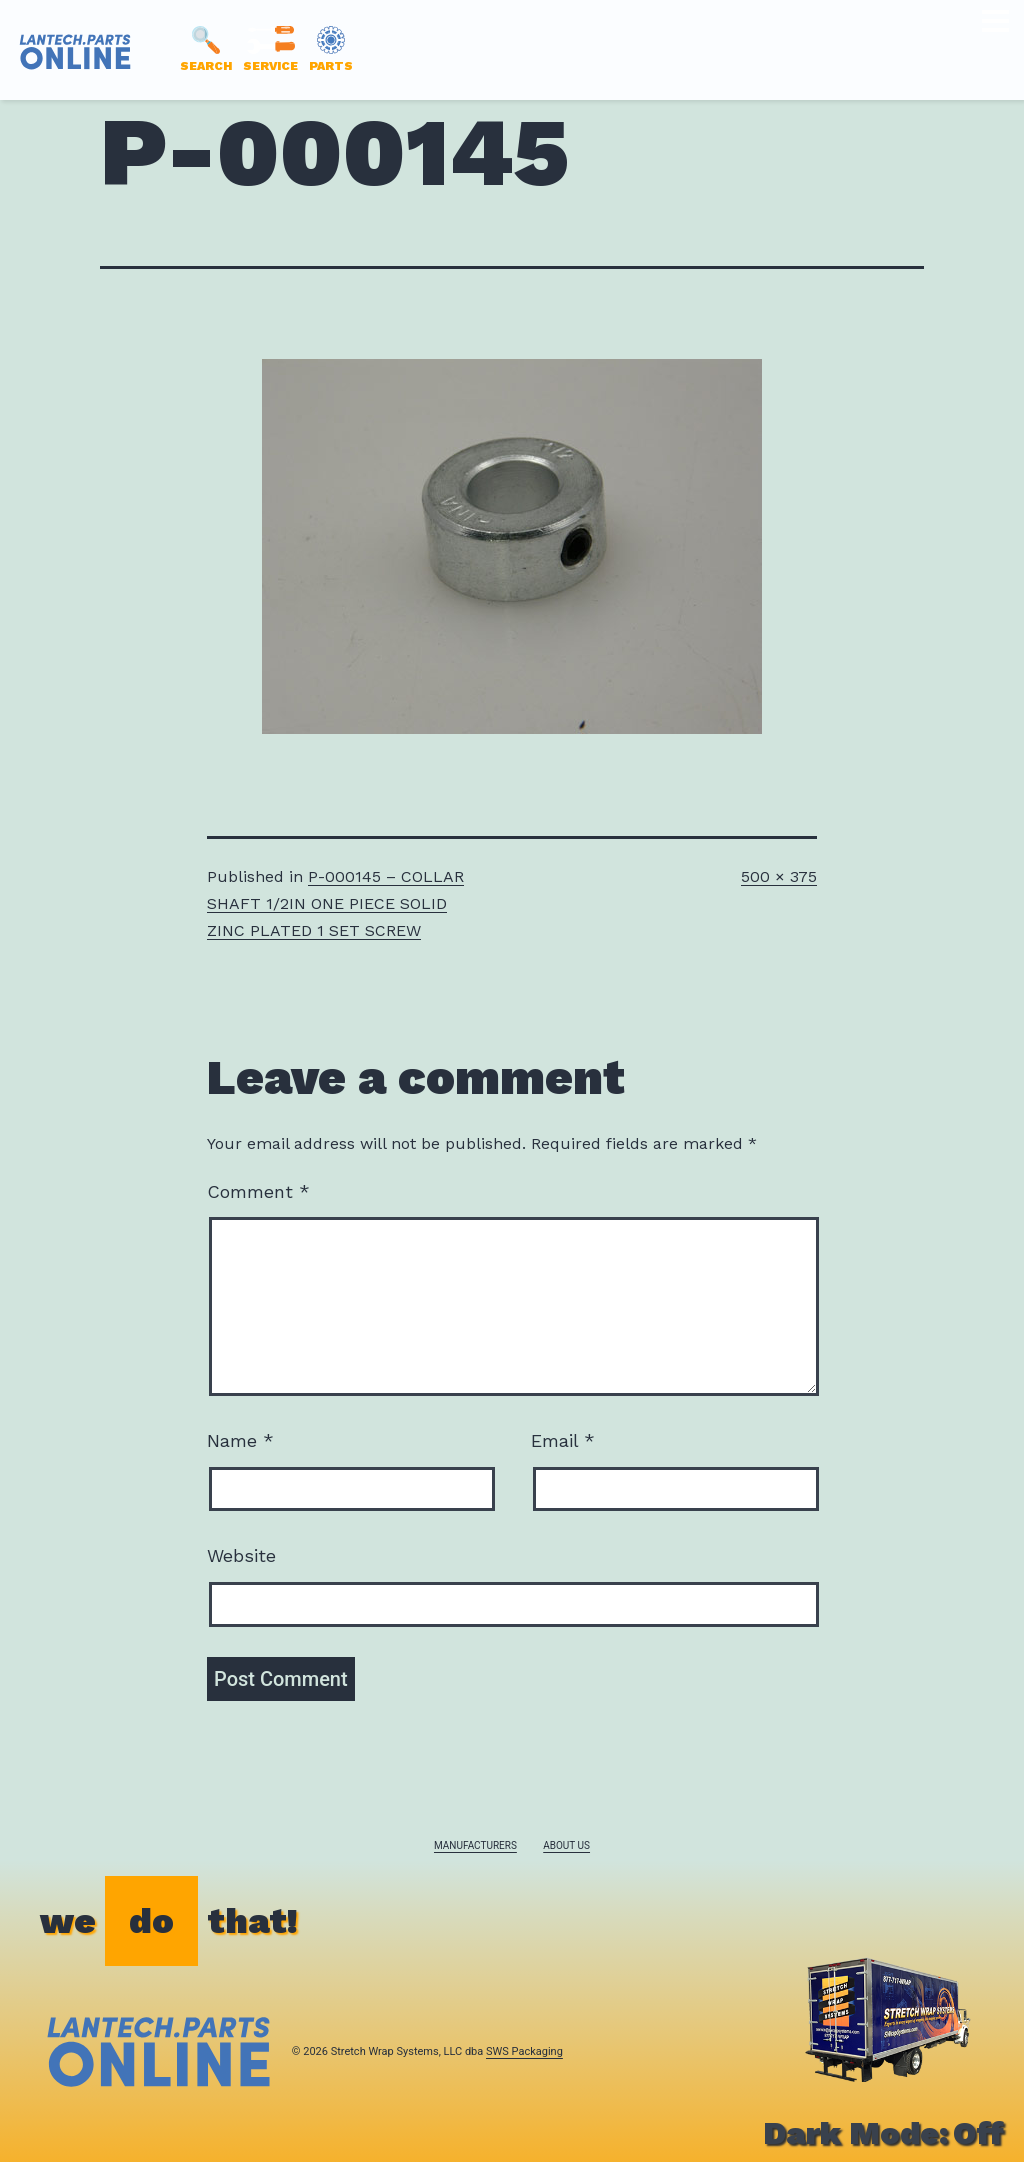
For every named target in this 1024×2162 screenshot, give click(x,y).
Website (241, 1555)
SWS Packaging (524, 2051)
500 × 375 (779, 876)
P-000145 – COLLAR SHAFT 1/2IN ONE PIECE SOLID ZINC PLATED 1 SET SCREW (335, 903)
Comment (258, 1191)
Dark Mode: (883, 2133)
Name (240, 1440)
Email (563, 1440)
